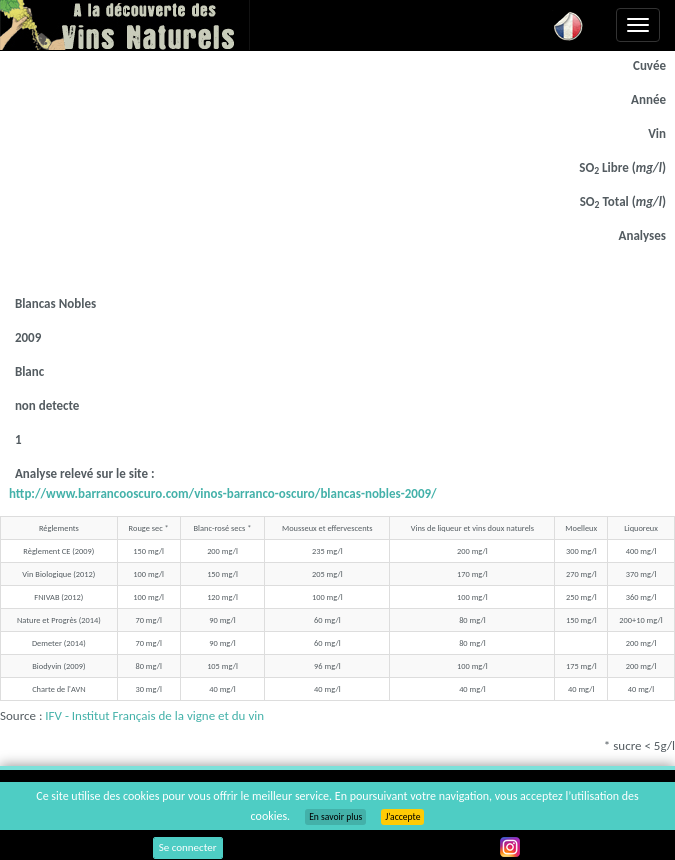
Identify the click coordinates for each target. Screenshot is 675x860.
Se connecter (188, 847)
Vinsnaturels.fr (125, 25)
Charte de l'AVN (58, 689)
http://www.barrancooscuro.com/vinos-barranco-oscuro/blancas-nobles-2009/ (223, 493)
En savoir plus (335, 817)
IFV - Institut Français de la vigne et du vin (154, 715)
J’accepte (402, 817)
